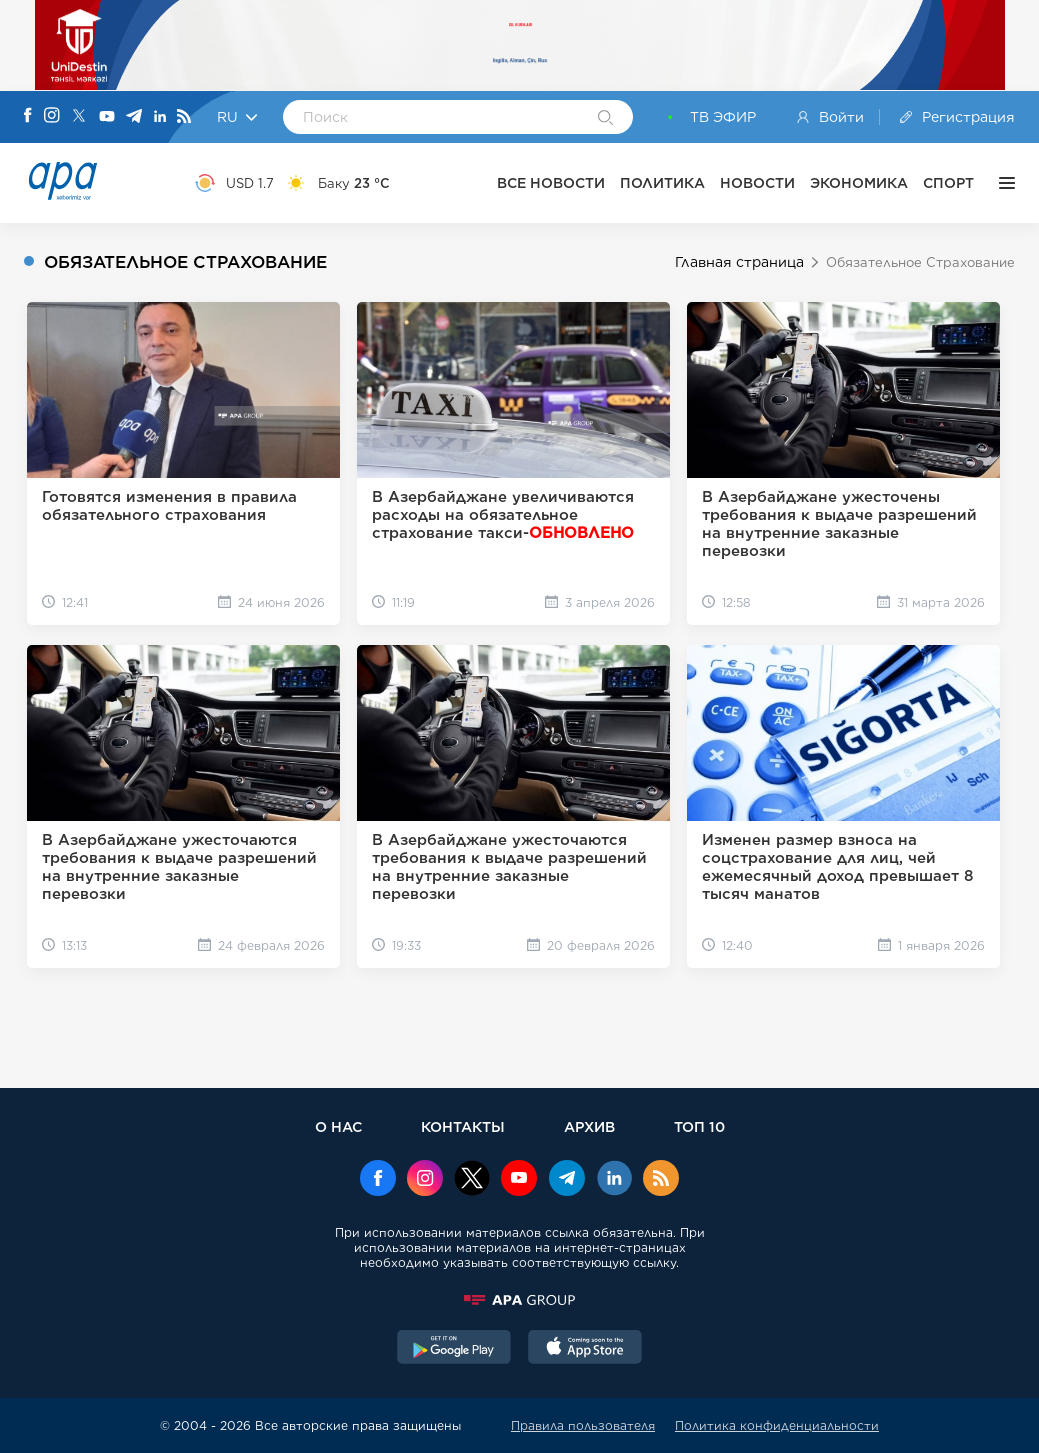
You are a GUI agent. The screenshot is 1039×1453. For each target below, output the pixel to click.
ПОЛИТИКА (662, 183)
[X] (79, 117)
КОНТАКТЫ (463, 1126)
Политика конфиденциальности (777, 1425)
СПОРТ (948, 183)
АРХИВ (589, 1126)
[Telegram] (134, 117)
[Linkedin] (160, 117)
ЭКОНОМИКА (859, 183)
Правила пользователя (583, 1425)
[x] (472, 1180)
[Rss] (184, 117)
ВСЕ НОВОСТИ (551, 183)
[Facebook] (28, 117)
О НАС (338, 1126)
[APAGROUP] (520, 1300)
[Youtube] (107, 117)
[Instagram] (52, 117)
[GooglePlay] (454, 1349)
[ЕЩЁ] (1002, 183)
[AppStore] (585, 1349)
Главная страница (739, 262)
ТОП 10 (699, 1126)
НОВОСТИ (757, 183)
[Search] (605, 119)
